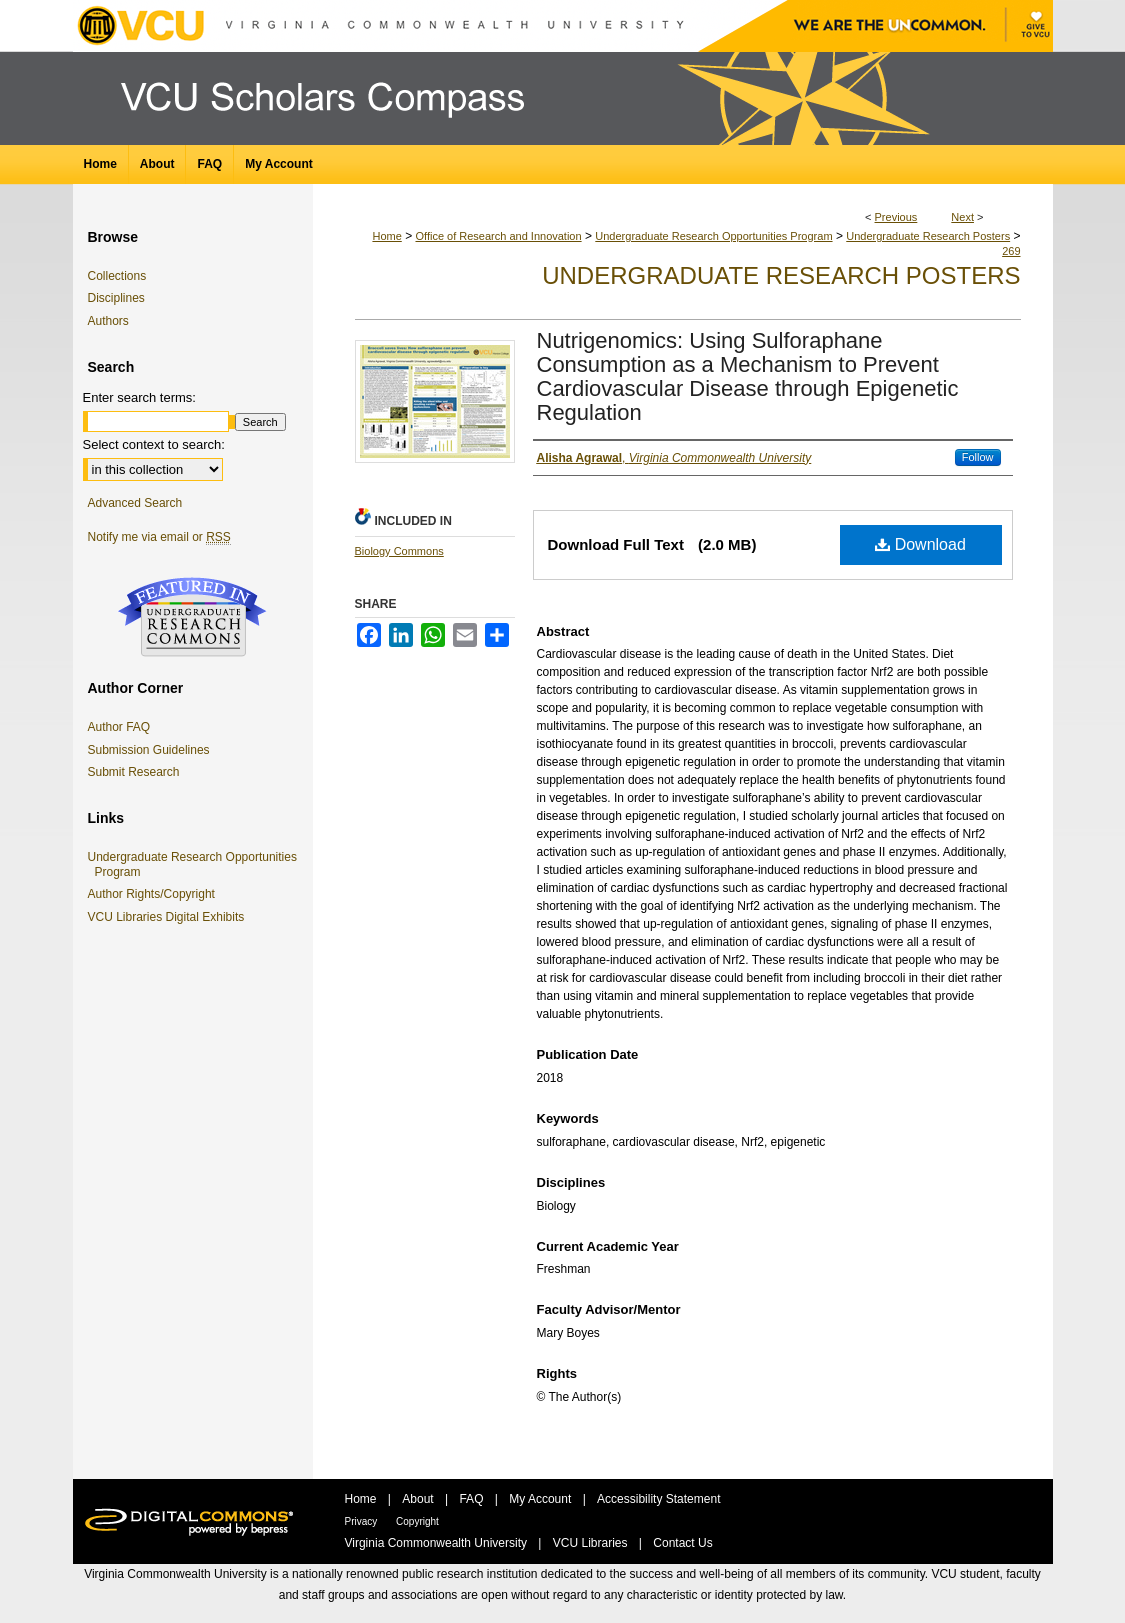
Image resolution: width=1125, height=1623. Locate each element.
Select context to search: (154, 444)
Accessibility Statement (658, 1499)
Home (386, 236)
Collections (117, 276)
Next (962, 217)
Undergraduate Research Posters (928, 236)
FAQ (472, 1499)
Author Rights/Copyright (155, 894)
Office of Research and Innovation (498, 236)
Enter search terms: (139, 397)
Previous (896, 217)
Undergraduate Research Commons (193, 617)
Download (920, 544)
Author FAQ (119, 727)
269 (1011, 251)
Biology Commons (399, 551)
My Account (541, 1499)
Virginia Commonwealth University (438, 1543)
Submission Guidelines (149, 750)
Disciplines (116, 298)
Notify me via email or (159, 537)
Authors (108, 321)
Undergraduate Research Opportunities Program (713, 236)
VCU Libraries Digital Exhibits (170, 917)
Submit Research (134, 772)
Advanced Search (135, 503)
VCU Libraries (592, 1543)
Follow (978, 457)
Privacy (363, 1521)
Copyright (417, 1521)
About (419, 1499)
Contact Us (682, 1543)
